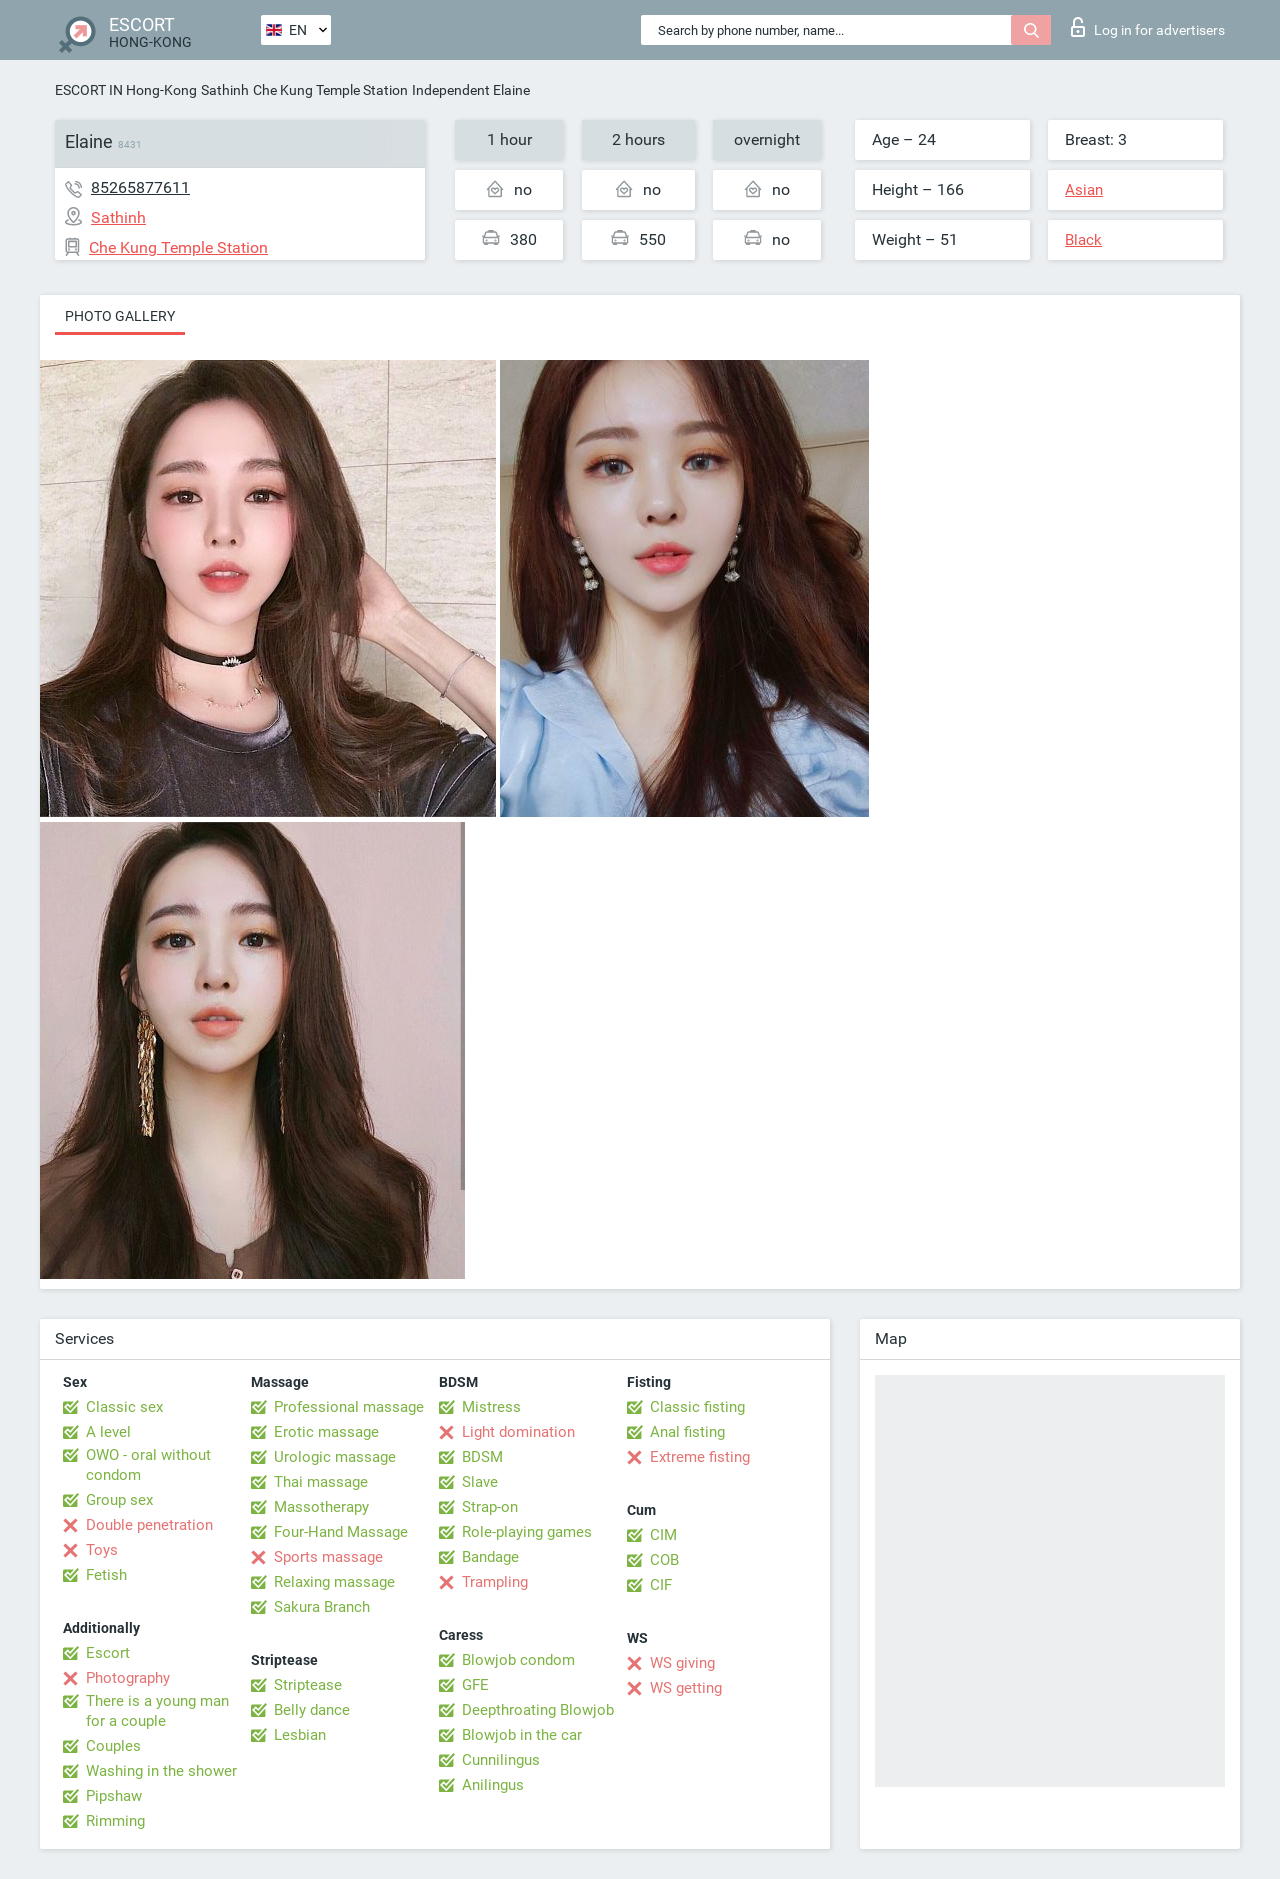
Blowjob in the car (522, 1735)
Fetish (106, 1575)
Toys (102, 1550)
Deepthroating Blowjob (538, 1710)
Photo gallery (120, 316)
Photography (128, 1678)
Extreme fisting (700, 1457)
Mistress (491, 1407)
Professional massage (349, 1407)
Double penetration (149, 1525)
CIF (661, 1585)
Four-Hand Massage (341, 1532)
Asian (1084, 190)
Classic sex (124, 1407)
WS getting (686, 1688)
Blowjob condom (518, 1660)
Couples (113, 1746)
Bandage (490, 1557)
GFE (475, 1685)
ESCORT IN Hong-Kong (126, 90)
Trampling (495, 1582)
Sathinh (225, 90)
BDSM (482, 1457)
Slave (480, 1482)
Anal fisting (687, 1432)
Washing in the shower (161, 1771)
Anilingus (493, 1785)
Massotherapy (321, 1507)
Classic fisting (697, 1407)
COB (664, 1560)
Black (1083, 240)
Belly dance (312, 1710)
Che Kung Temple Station (330, 90)
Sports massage (328, 1557)
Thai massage (321, 1482)
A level (108, 1432)
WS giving (682, 1663)
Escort (108, 1653)
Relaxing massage (334, 1582)
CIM (663, 1535)
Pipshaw (114, 1796)
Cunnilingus (501, 1760)
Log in (1148, 27)
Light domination (518, 1432)
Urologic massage (335, 1457)
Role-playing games (527, 1532)
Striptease (308, 1685)
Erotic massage (326, 1432)
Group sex (119, 1500)
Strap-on (490, 1507)
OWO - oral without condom (148, 1465)
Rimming (115, 1821)
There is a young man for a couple (157, 1711)
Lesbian (300, 1735)
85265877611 (140, 187)
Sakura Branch (322, 1607)
